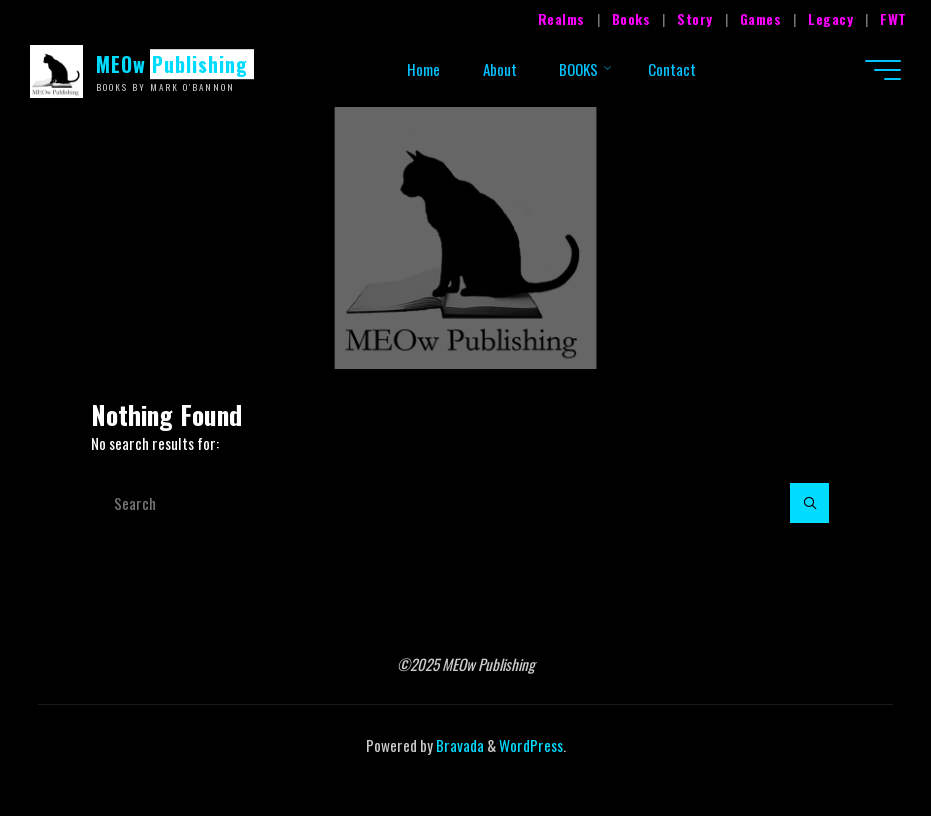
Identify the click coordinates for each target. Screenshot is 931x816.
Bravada (458, 745)
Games (761, 18)
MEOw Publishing (172, 64)
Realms (561, 18)
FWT (893, 18)
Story (695, 18)
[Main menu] (883, 70)
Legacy (830, 18)
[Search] (810, 503)
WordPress (531, 745)
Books (631, 18)
